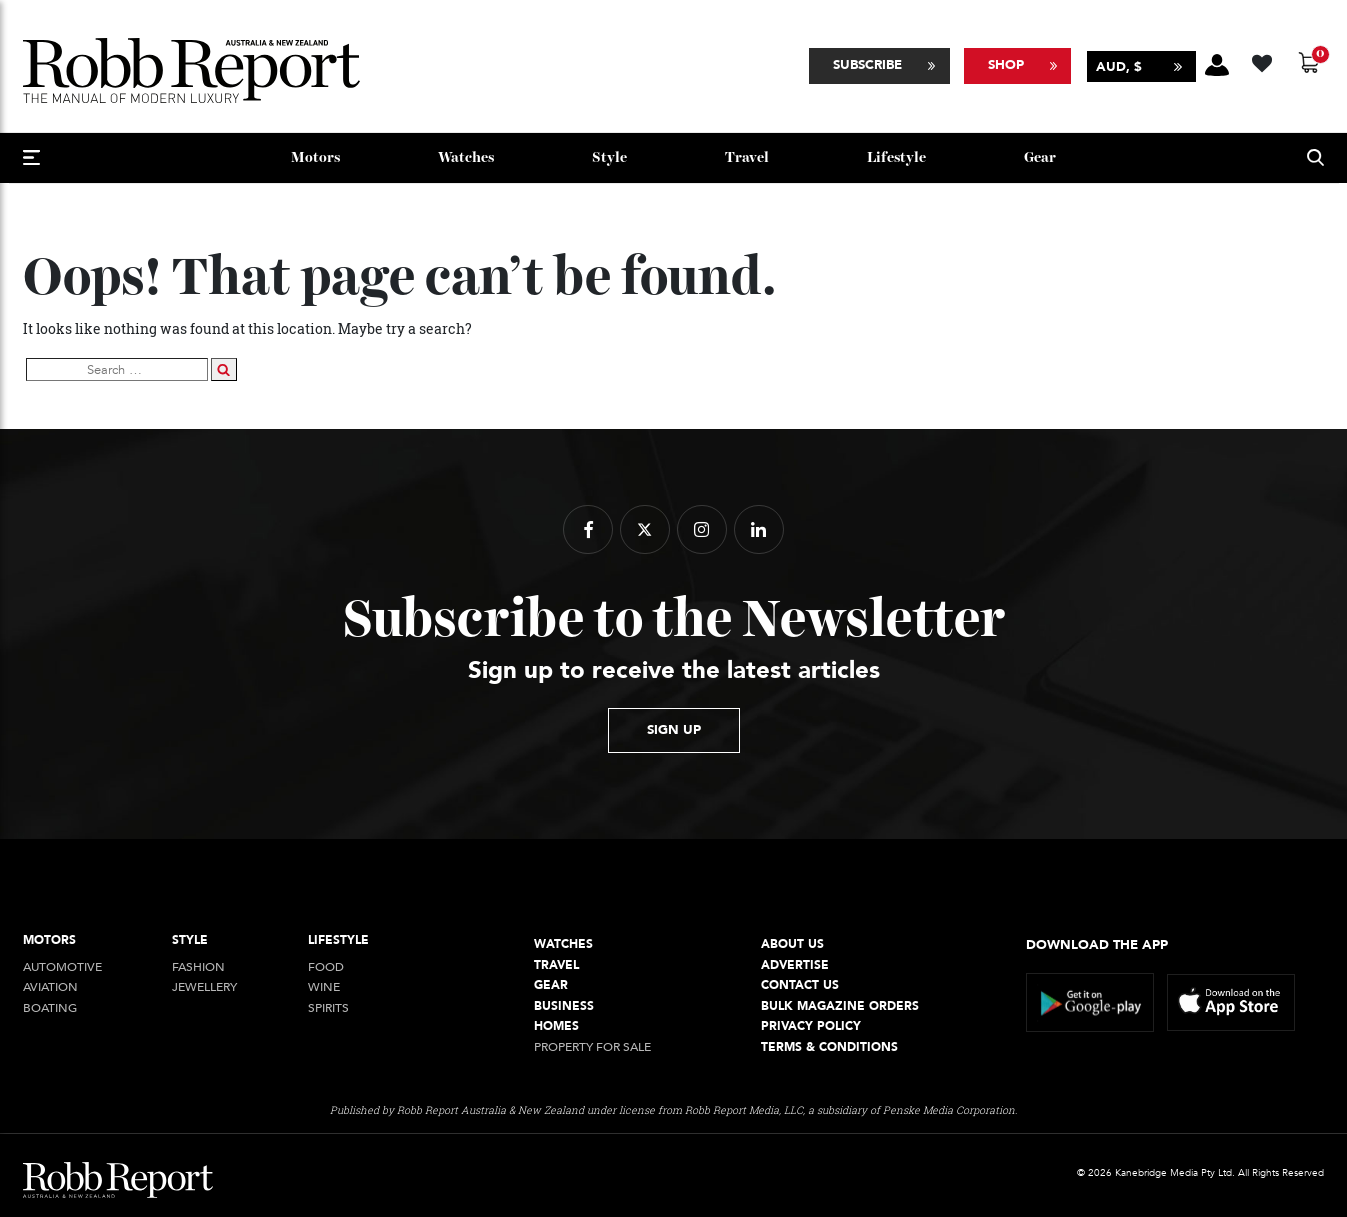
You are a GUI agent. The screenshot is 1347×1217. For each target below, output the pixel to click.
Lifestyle (896, 157)
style (609, 157)
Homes (556, 1026)
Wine (324, 987)
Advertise (795, 965)
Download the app (1097, 945)
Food (326, 967)
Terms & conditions (829, 1047)
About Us (792, 944)
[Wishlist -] (1264, 60)
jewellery (204, 987)
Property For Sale (592, 1047)
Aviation (50, 987)
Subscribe (867, 65)
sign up (674, 730)
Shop (1006, 65)
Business (564, 1006)
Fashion (198, 967)
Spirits (328, 1008)
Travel (747, 157)
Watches (466, 157)
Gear (1040, 157)
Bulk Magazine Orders (840, 1006)
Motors (315, 157)
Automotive (62, 967)
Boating (50, 1008)
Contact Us (800, 985)
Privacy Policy (811, 1026)
